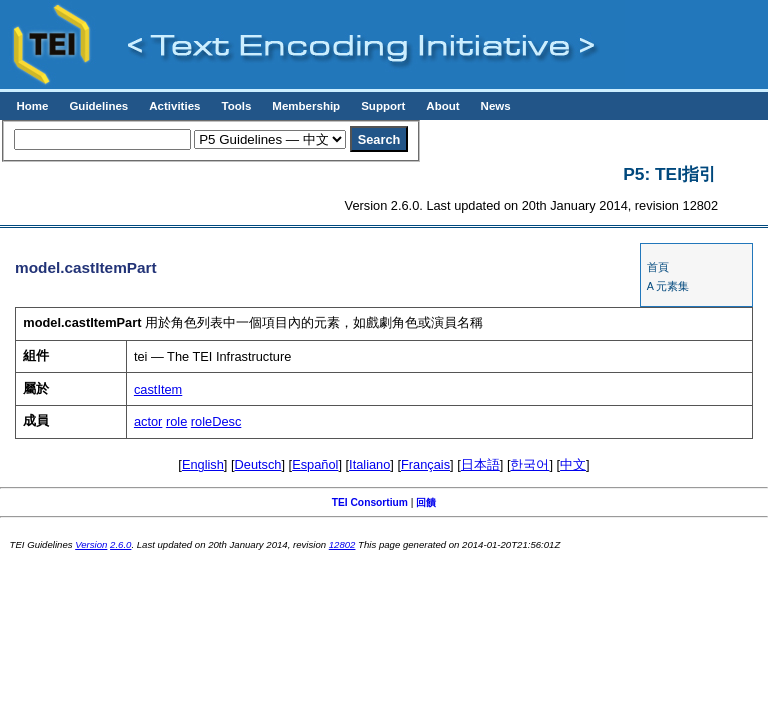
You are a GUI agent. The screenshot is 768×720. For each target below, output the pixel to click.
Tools (236, 106)
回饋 (426, 502)
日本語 (480, 464)
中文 (573, 464)
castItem (158, 389)
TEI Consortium (370, 502)
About (442, 106)
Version (91, 544)
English (203, 464)
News (496, 106)
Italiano (369, 464)
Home (32, 106)
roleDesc (216, 421)
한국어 (529, 464)
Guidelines (98, 106)
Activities (174, 106)
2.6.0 (120, 544)
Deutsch (258, 464)
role (176, 421)
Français (425, 464)
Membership (306, 106)
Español (315, 464)
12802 (342, 544)
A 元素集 (668, 286)
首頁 (658, 267)
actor (148, 421)
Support (383, 106)
